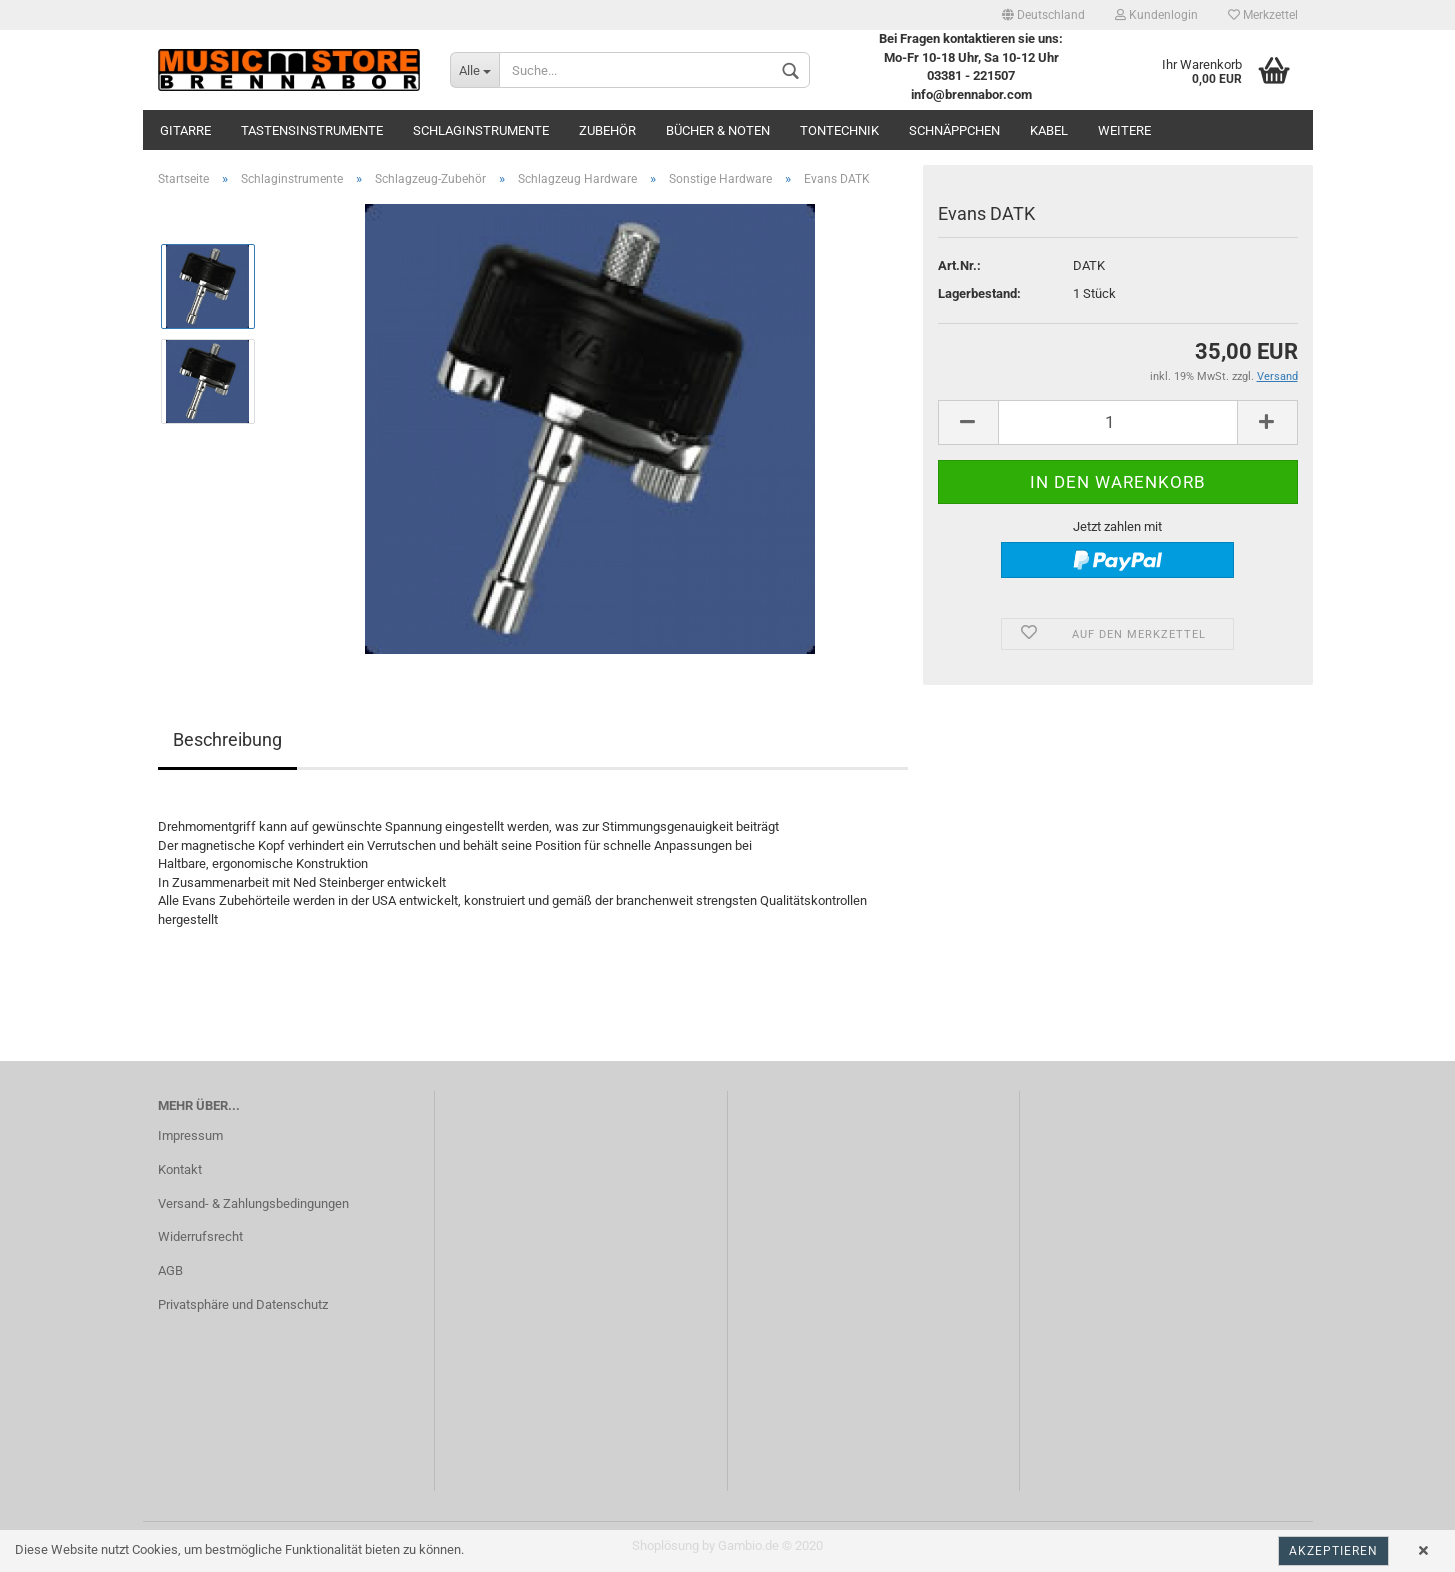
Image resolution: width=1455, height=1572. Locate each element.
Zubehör (607, 130)
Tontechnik (839, 130)
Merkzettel (1263, 15)
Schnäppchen (954, 130)
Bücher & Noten (718, 130)
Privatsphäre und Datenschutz (243, 1304)
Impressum (190, 1135)
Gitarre (185, 130)
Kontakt (180, 1169)
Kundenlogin (1156, 15)
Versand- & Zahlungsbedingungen (253, 1203)
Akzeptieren (1333, 1551)
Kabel (1049, 130)
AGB (170, 1270)
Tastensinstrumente (312, 130)
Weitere (1124, 130)
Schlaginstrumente (481, 130)
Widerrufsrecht (200, 1236)
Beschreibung (227, 739)
